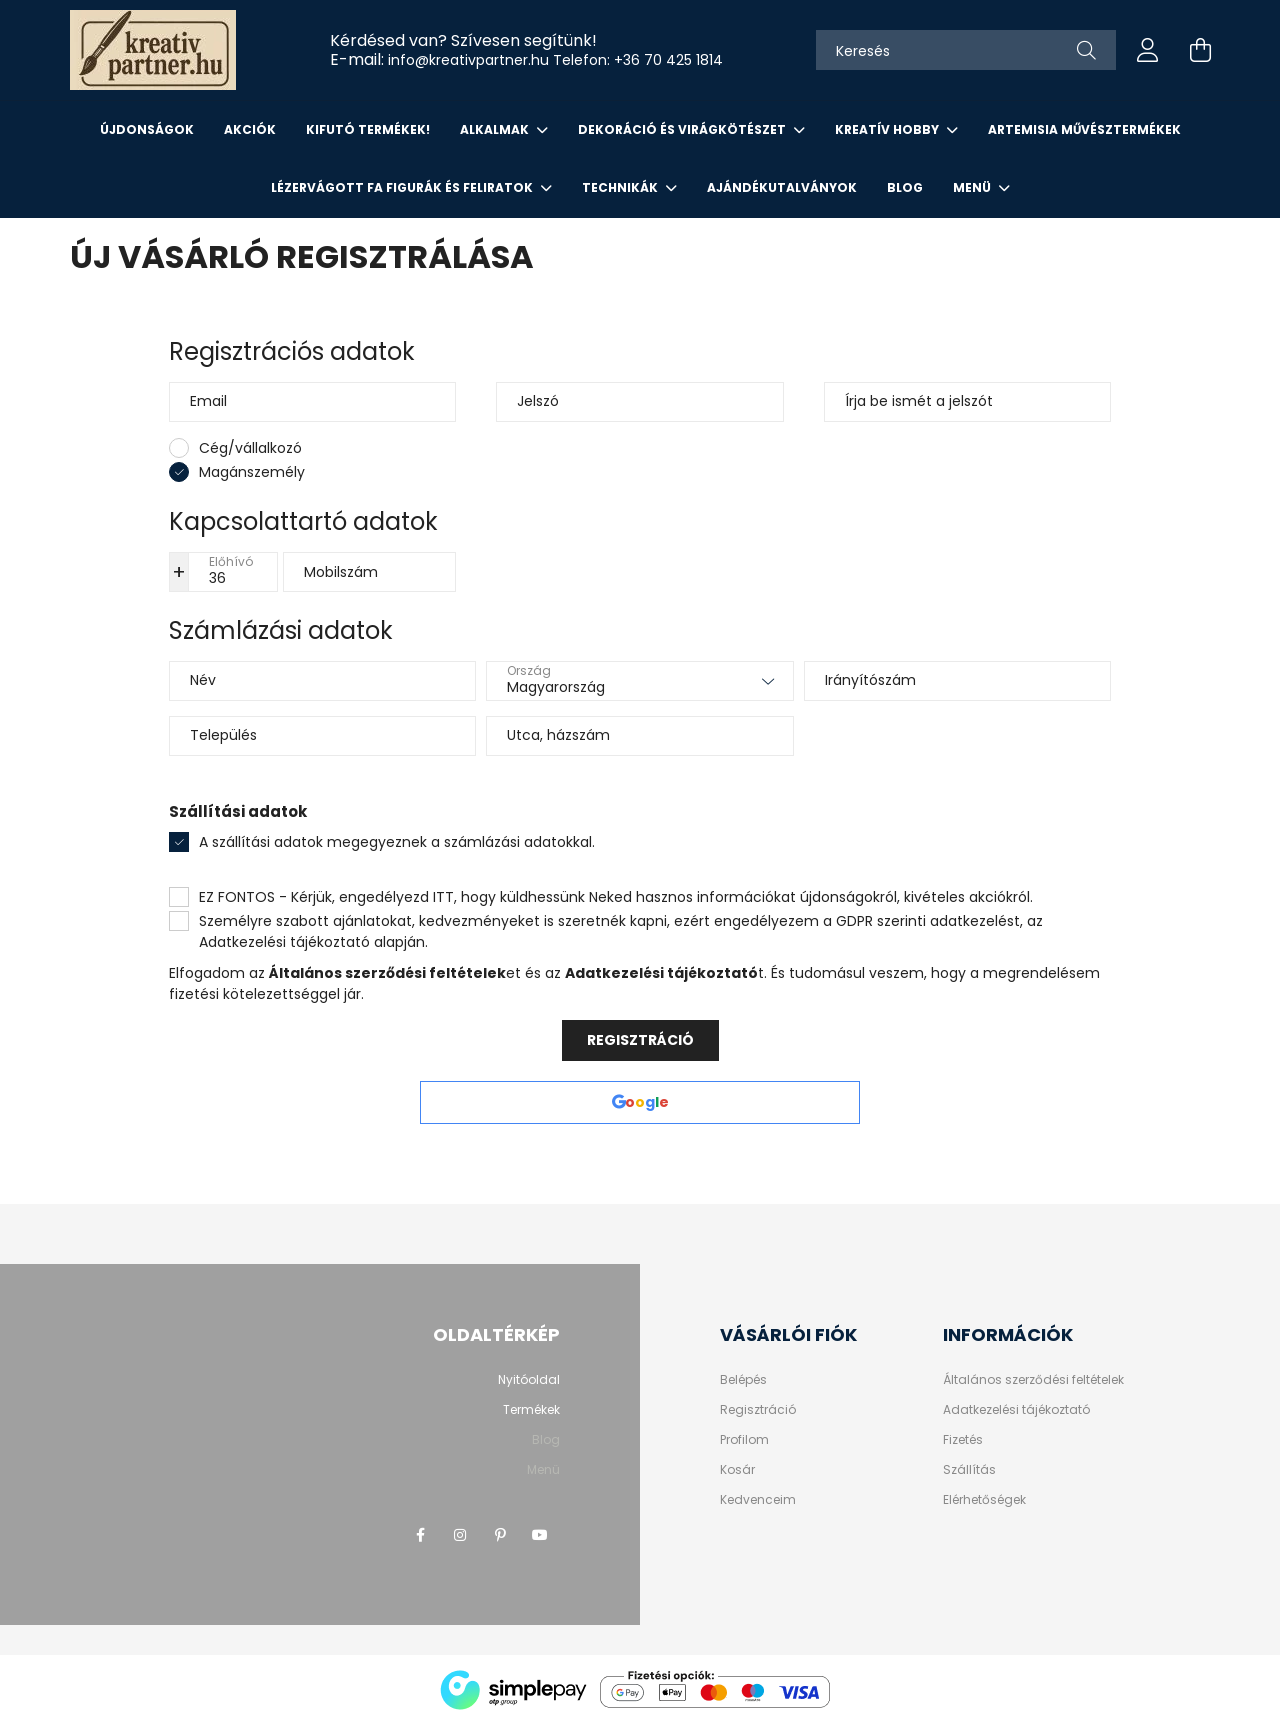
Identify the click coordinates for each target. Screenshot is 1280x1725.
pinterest (500, 1535)
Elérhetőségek (984, 1500)
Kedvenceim (758, 1500)
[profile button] (1148, 50)
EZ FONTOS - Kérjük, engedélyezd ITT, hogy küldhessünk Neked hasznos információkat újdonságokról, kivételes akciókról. (616, 897)
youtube (540, 1535)
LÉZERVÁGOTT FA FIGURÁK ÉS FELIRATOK (403, 187)
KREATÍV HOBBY (888, 129)
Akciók (250, 129)
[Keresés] (966, 50)
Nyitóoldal (529, 1379)
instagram (460, 1535)
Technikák (621, 187)
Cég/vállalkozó (250, 448)
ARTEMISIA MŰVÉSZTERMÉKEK (1084, 129)
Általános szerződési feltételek (1033, 1380)
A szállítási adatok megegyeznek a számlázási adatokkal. (397, 842)
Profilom (744, 1440)
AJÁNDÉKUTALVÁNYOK (782, 187)
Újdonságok (147, 129)
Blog (905, 187)
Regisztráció (640, 1040)
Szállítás (969, 1470)
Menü (973, 187)
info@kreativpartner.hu (468, 60)
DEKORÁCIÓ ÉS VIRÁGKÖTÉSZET (683, 129)
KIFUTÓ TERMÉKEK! (368, 129)
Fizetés (963, 1440)
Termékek (531, 1409)
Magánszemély (252, 472)
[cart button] (1200, 50)
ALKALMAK (496, 129)
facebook (420, 1535)
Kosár (737, 1470)
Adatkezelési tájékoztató (1016, 1410)
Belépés (743, 1380)
